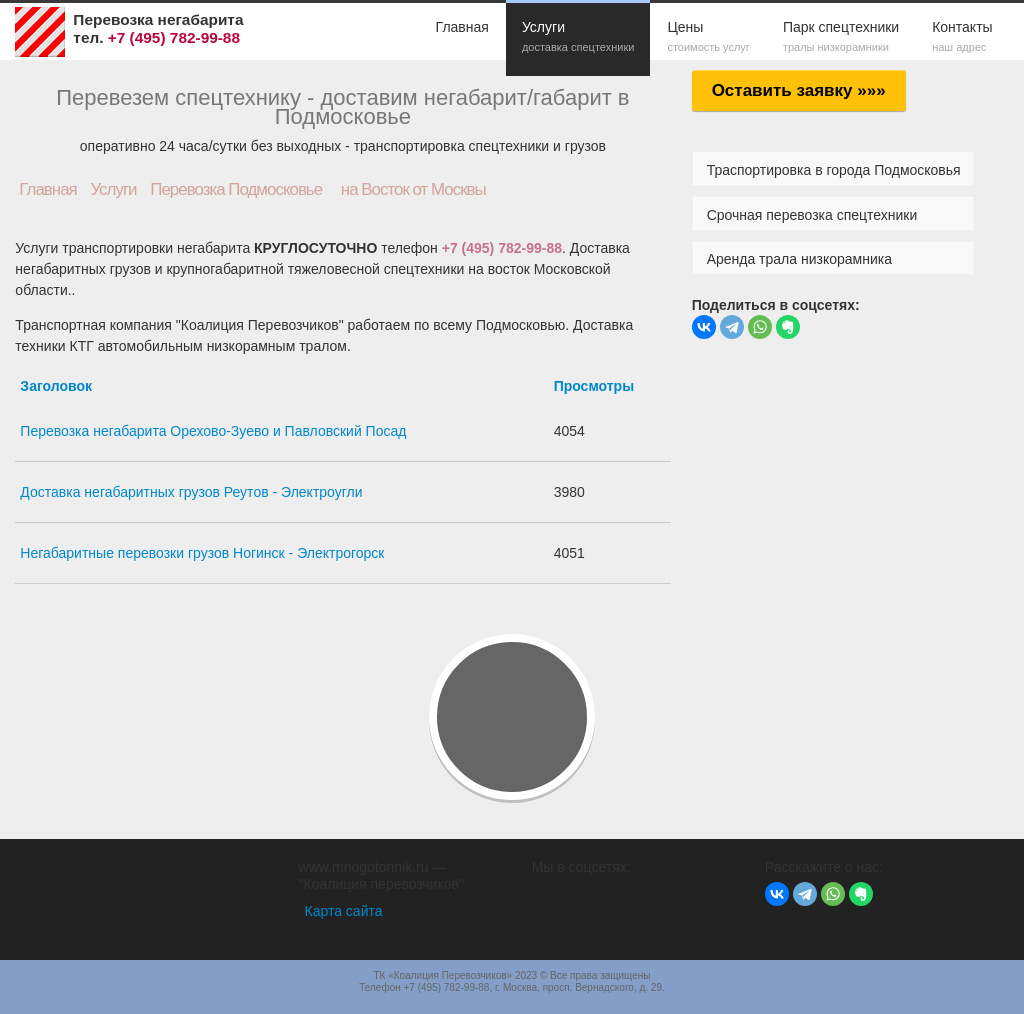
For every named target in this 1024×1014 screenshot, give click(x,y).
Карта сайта (344, 911)
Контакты (962, 38)
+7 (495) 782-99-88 (502, 248)
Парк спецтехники (841, 38)
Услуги (578, 38)
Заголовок (56, 386)
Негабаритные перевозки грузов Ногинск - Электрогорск (202, 553)
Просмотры (594, 386)
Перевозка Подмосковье (236, 189)
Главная (462, 27)
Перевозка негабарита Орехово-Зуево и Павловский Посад (213, 431)
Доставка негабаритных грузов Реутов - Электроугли (191, 492)
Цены (708, 38)
